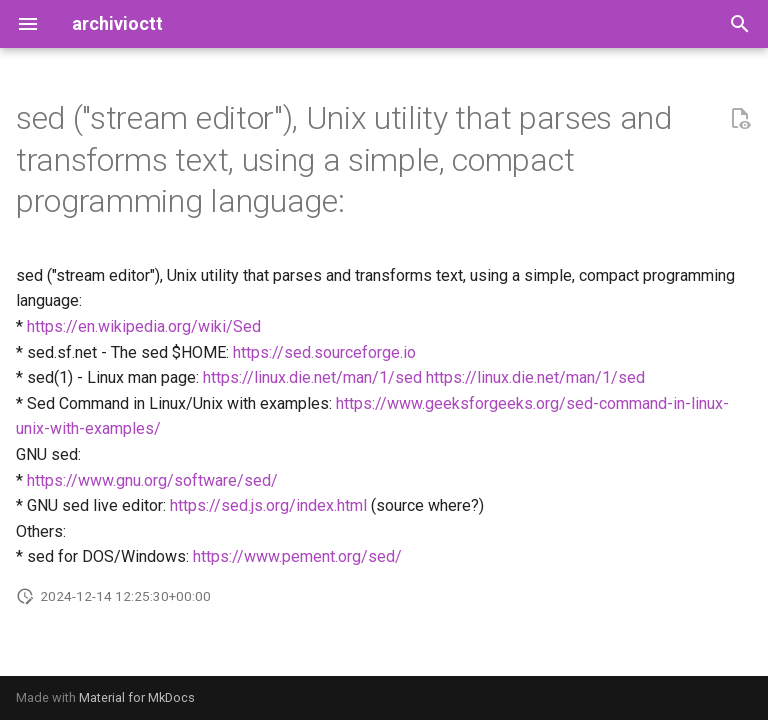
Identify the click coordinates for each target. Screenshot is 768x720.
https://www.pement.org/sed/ (297, 556)
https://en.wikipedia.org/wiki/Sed (144, 326)
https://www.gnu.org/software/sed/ (152, 480)
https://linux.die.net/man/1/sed (312, 377)
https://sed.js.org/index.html (268, 505)
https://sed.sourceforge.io (324, 352)
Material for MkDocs (137, 697)
